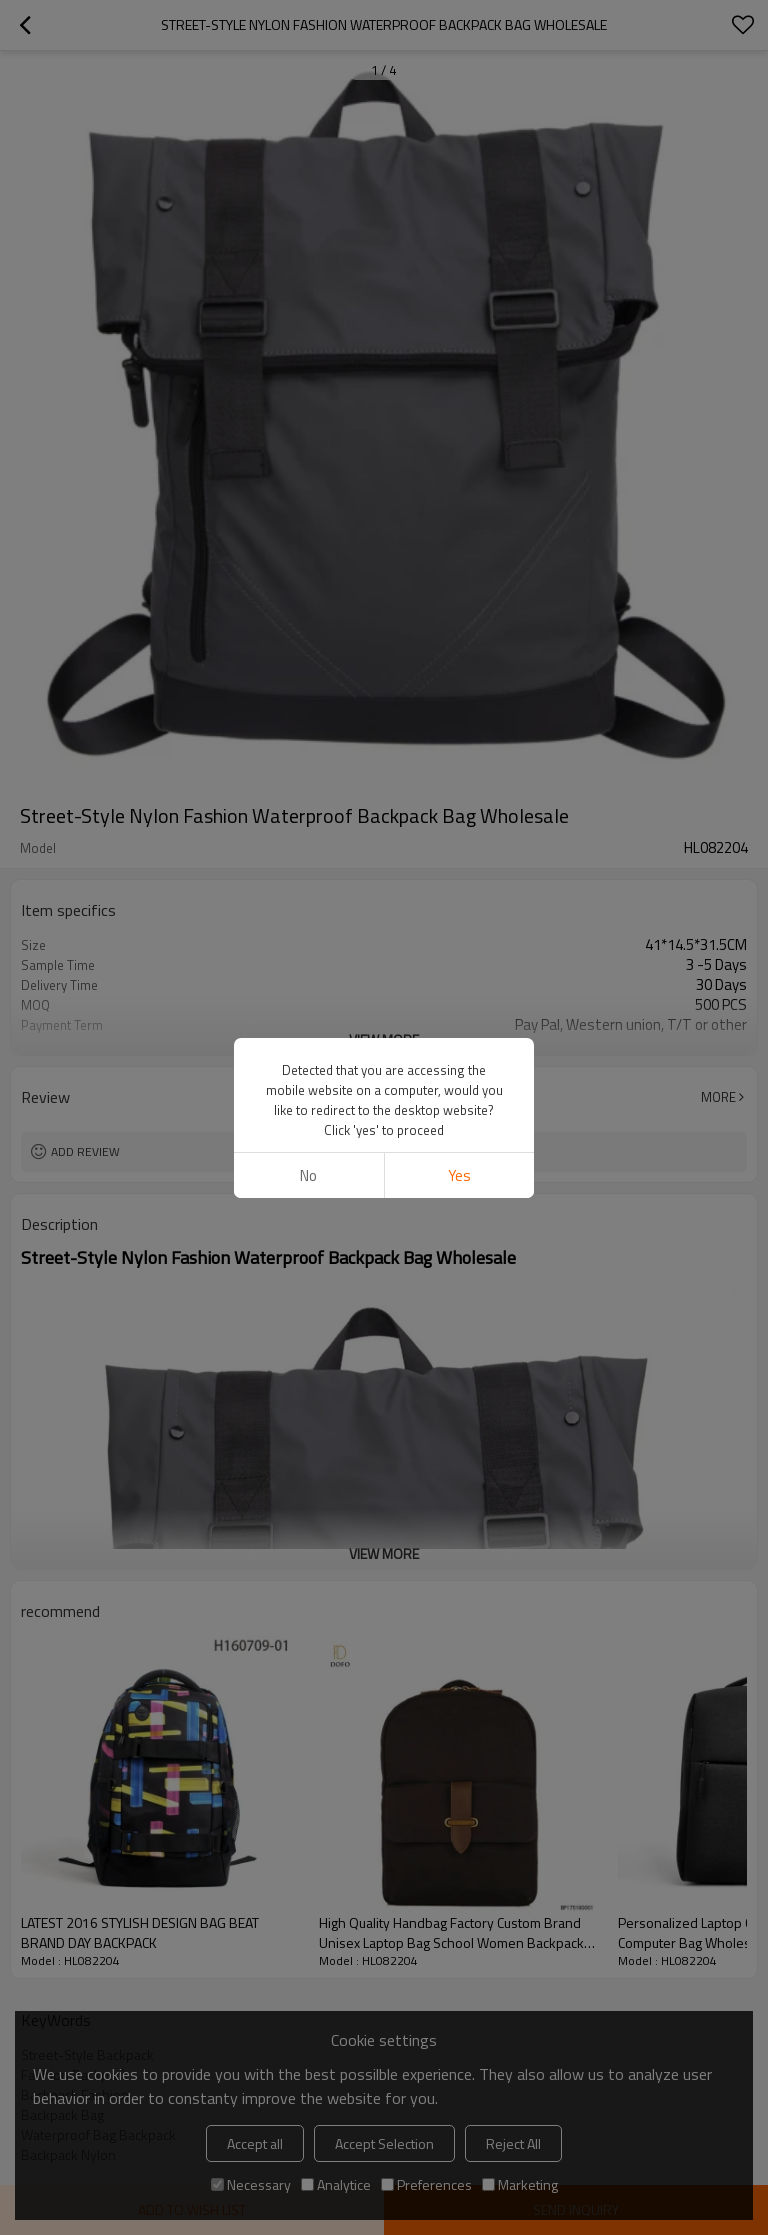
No (308, 1175)
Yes (459, 1175)
